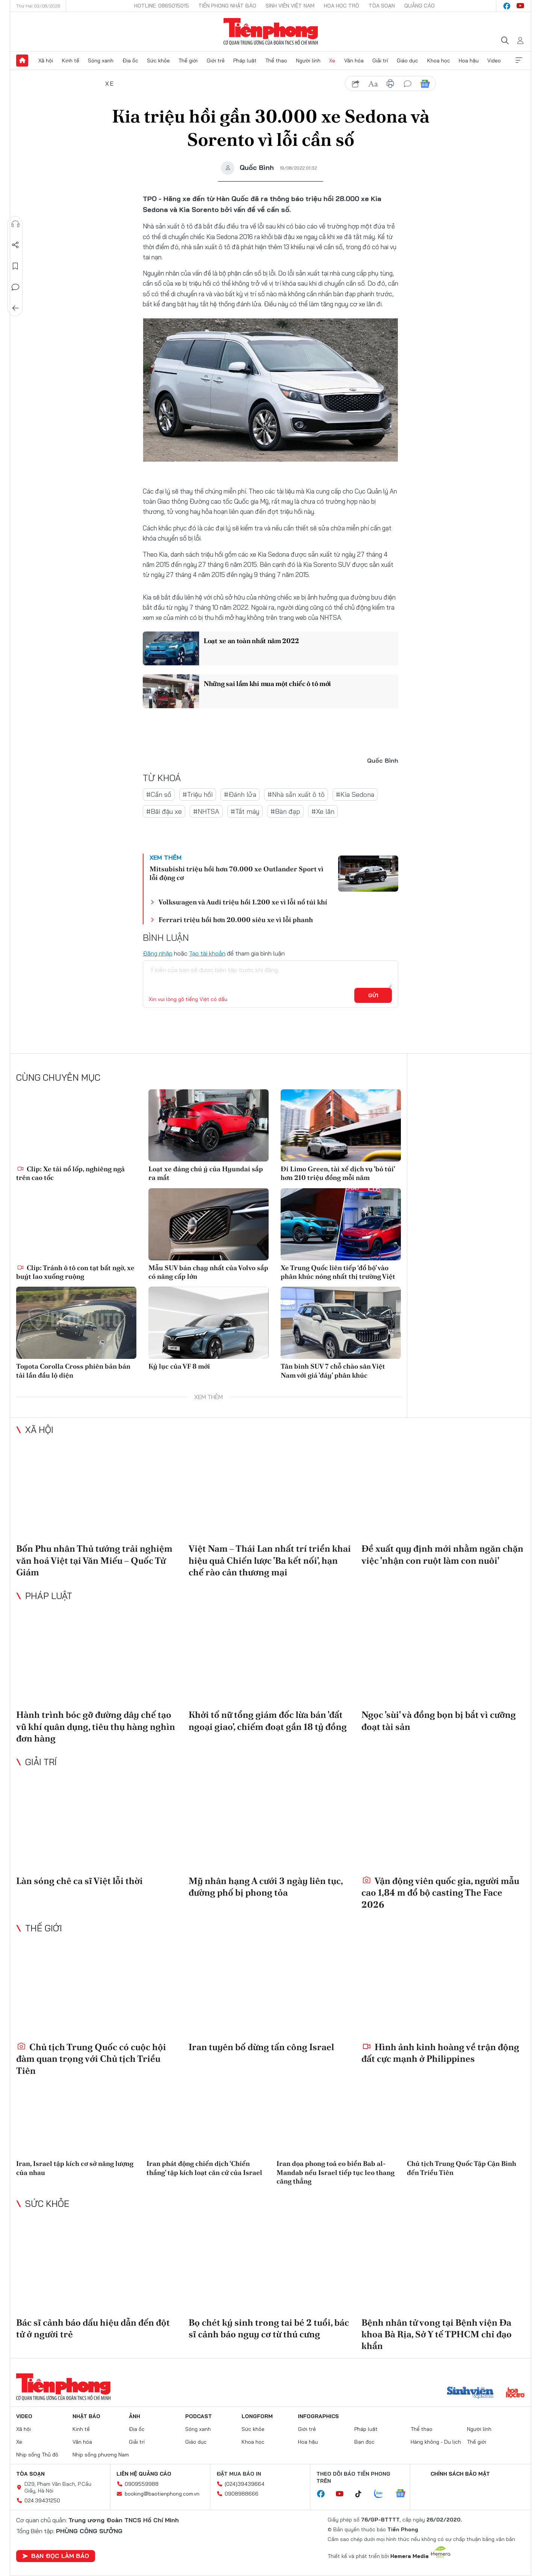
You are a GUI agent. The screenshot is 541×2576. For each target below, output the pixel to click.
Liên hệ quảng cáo (143, 2473)
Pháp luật (245, 60)
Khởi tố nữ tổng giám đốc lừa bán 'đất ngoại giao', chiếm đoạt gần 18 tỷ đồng (268, 1720)
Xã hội (45, 60)
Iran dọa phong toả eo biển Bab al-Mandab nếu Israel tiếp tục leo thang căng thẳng (335, 2172)
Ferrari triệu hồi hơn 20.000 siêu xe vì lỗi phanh (236, 919)
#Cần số (158, 794)
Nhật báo (86, 2416)
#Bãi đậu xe (164, 811)
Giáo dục (407, 60)
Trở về (15, 308)
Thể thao (276, 60)
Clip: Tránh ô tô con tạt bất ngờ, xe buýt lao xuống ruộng (75, 1272)
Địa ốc (130, 60)
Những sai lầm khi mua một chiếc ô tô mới (267, 683)
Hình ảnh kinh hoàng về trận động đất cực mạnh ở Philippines (440, 2052)
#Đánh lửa (240, 794)
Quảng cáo (419, 5)
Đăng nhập (157, 953)
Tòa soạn (382, 5)
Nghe (15, 224)
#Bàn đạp (285, 811)
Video (494, 60)
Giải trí (380, 60)
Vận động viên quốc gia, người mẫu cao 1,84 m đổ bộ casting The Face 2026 (440, 1892)
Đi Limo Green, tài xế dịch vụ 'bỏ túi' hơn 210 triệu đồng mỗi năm (338, 1173)
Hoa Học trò (341, 5)
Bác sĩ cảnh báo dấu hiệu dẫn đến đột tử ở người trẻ (93, 2328)
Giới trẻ (216, 60)
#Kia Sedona (355, 794)
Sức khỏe (158, 60)
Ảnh (134, 2416)
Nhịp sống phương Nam (101, 2454)
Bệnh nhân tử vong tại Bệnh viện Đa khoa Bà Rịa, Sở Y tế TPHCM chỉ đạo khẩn (436, 2334)
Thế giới (188, 60)
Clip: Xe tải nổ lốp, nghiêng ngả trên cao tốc (70, 1173)
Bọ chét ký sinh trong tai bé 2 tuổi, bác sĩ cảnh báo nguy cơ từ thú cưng (269, 2328)
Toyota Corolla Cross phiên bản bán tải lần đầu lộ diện (73, 1370)
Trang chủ (22, 61)
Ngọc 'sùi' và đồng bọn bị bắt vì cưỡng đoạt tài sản (438, 1720)
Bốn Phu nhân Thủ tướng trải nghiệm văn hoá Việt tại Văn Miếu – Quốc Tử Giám (94, 1560)
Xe (332, 60)
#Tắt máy (245, 811)
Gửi (373, 995)
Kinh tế (70, 60)
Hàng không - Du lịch (436, 2441)
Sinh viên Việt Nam (290, 5)
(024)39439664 (244, 2484)
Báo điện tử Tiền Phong (271, 31)
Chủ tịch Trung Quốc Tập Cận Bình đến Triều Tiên (461, 2167)
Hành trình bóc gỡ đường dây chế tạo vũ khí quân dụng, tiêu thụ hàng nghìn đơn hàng (95, 1726)
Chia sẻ (15, 245)
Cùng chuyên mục (58, 1077)
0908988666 (241, 2493)
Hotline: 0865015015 (161, 5)
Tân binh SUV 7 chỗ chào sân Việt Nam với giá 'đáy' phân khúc (333, 1370)
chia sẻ (356, 84)
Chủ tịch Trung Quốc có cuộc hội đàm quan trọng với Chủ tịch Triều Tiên (91, 2058)
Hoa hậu (469, 60)
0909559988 (142, 2484)
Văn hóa (354, 60)
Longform (257, 2416)
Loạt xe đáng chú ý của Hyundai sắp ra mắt (205, 1173)
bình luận (407, 83)
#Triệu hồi (198, 794)
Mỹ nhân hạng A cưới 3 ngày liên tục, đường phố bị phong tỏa (266, 1886)
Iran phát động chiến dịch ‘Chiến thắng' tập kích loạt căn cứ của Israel (204, 2167)
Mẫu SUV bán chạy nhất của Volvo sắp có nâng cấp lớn (208, 1272)
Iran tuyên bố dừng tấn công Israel (261, 2047)
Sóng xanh (100, 60)
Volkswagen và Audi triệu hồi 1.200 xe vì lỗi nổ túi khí (243, 902)
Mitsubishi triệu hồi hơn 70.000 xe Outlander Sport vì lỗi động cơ (236, 873)
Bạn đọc (364, 2441)
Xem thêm (519, 61)
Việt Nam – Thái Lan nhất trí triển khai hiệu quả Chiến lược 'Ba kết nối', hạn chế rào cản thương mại (270, 1560)
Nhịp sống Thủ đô (37, 2454)
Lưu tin (15, 266)
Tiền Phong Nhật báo (227, 5)
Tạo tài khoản (207, 953)
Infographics (318, 2416)
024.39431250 (42, 2500)
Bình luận (15, 287)
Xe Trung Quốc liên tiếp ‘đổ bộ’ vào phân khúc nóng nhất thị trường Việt (338, 1272)
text (373, 83)
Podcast (198, 2416)
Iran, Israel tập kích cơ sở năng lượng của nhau (74, 2167)
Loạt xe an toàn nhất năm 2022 (251, 640)
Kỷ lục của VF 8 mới (179, 1366)
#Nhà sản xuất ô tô (296, 794)
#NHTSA (206, 811)
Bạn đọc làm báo (55, 2555)
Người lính (308, 60)
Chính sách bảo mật (460, 2473)
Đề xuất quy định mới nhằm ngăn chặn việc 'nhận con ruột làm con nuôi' (442, 1554)
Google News (424, 83)
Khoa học (438, 60)
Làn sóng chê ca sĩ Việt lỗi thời (79, 1881)
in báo (390, 83)
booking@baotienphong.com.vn (162, 2493)
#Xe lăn (322, 811)
